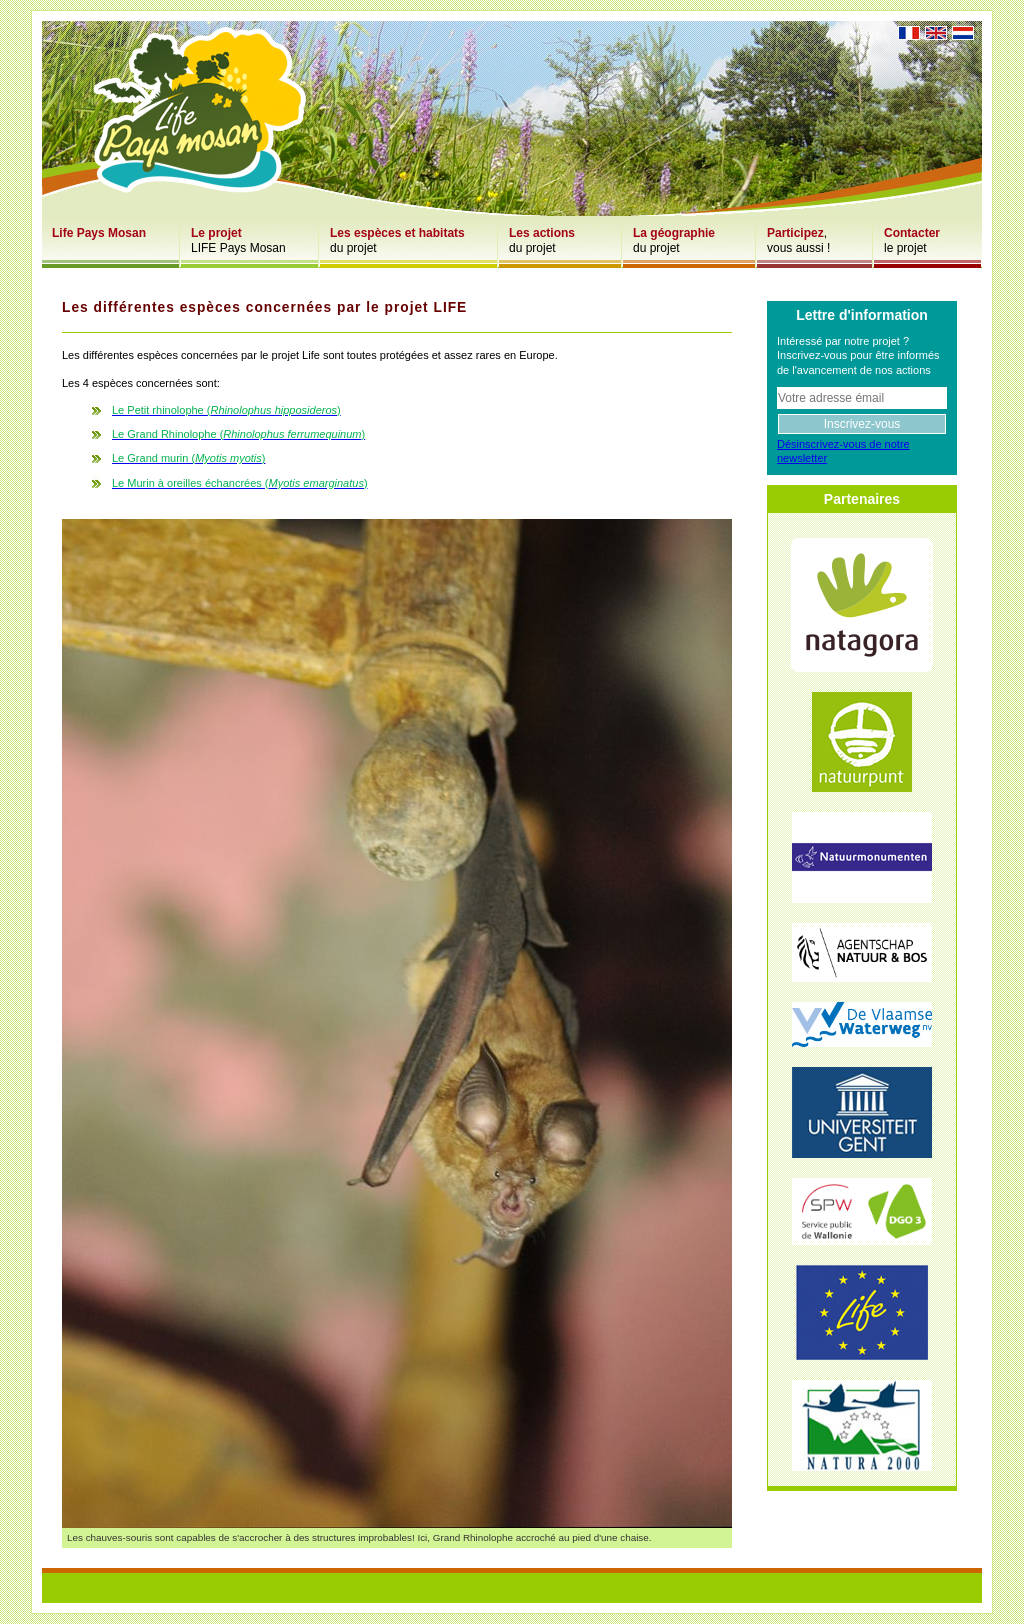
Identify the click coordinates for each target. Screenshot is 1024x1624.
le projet (912, 240)
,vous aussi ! (798, 240)
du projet (397, 240)
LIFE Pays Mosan (238, 240)
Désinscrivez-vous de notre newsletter (843, 451)
